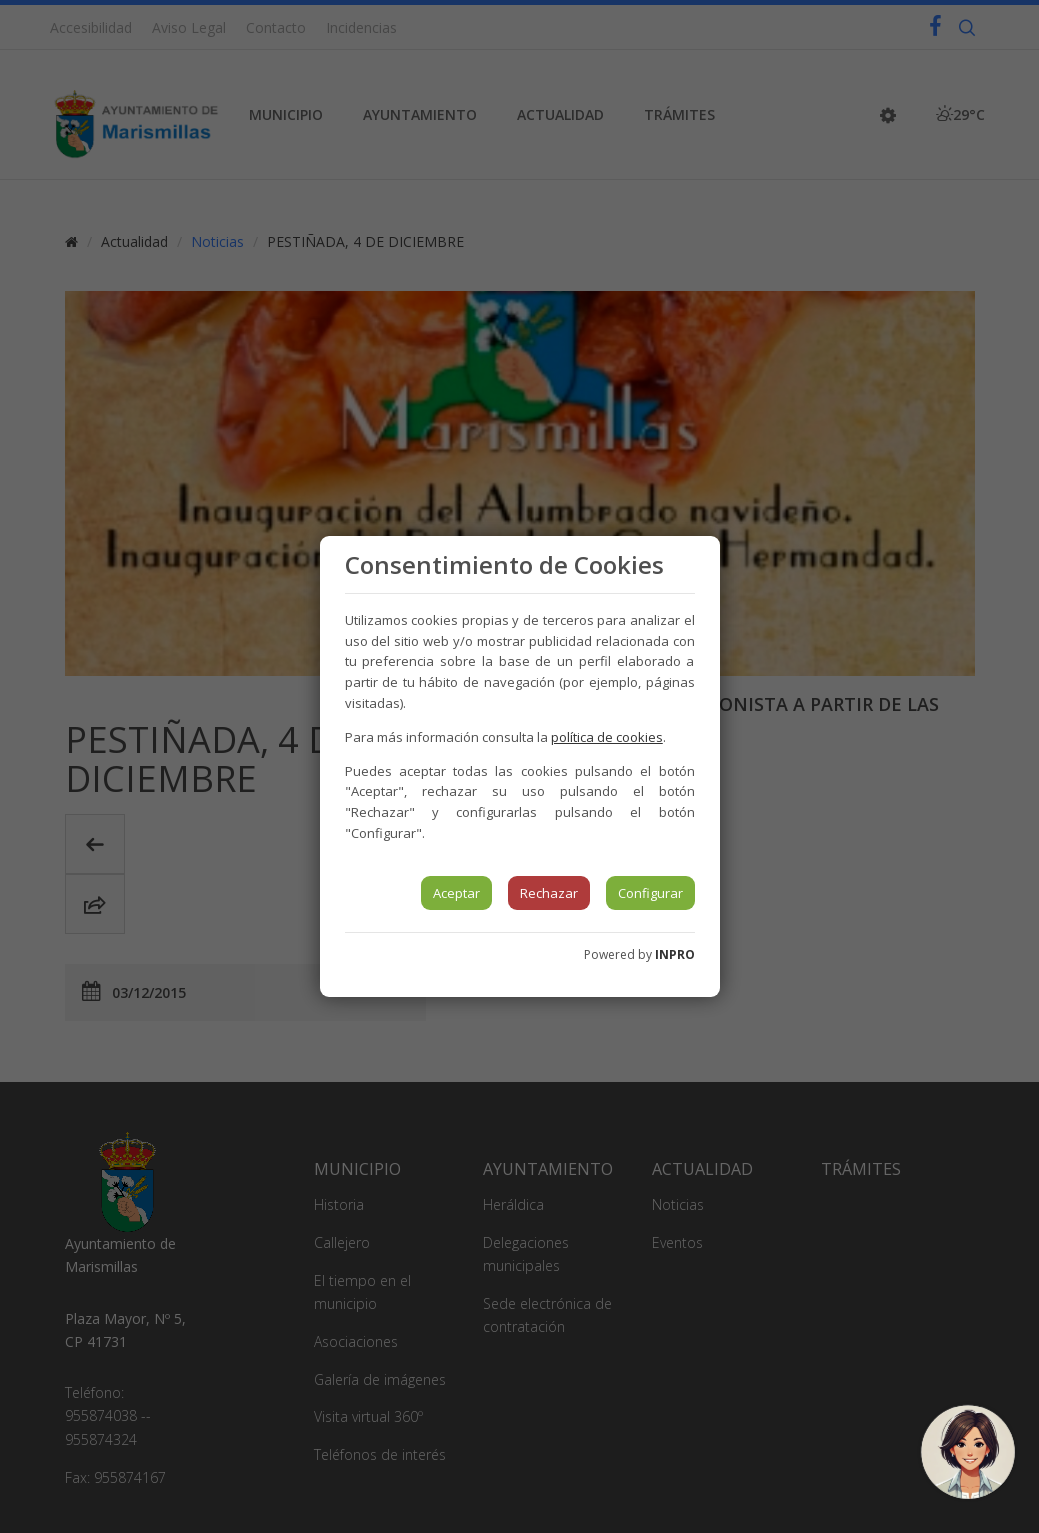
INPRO (675, 954)
